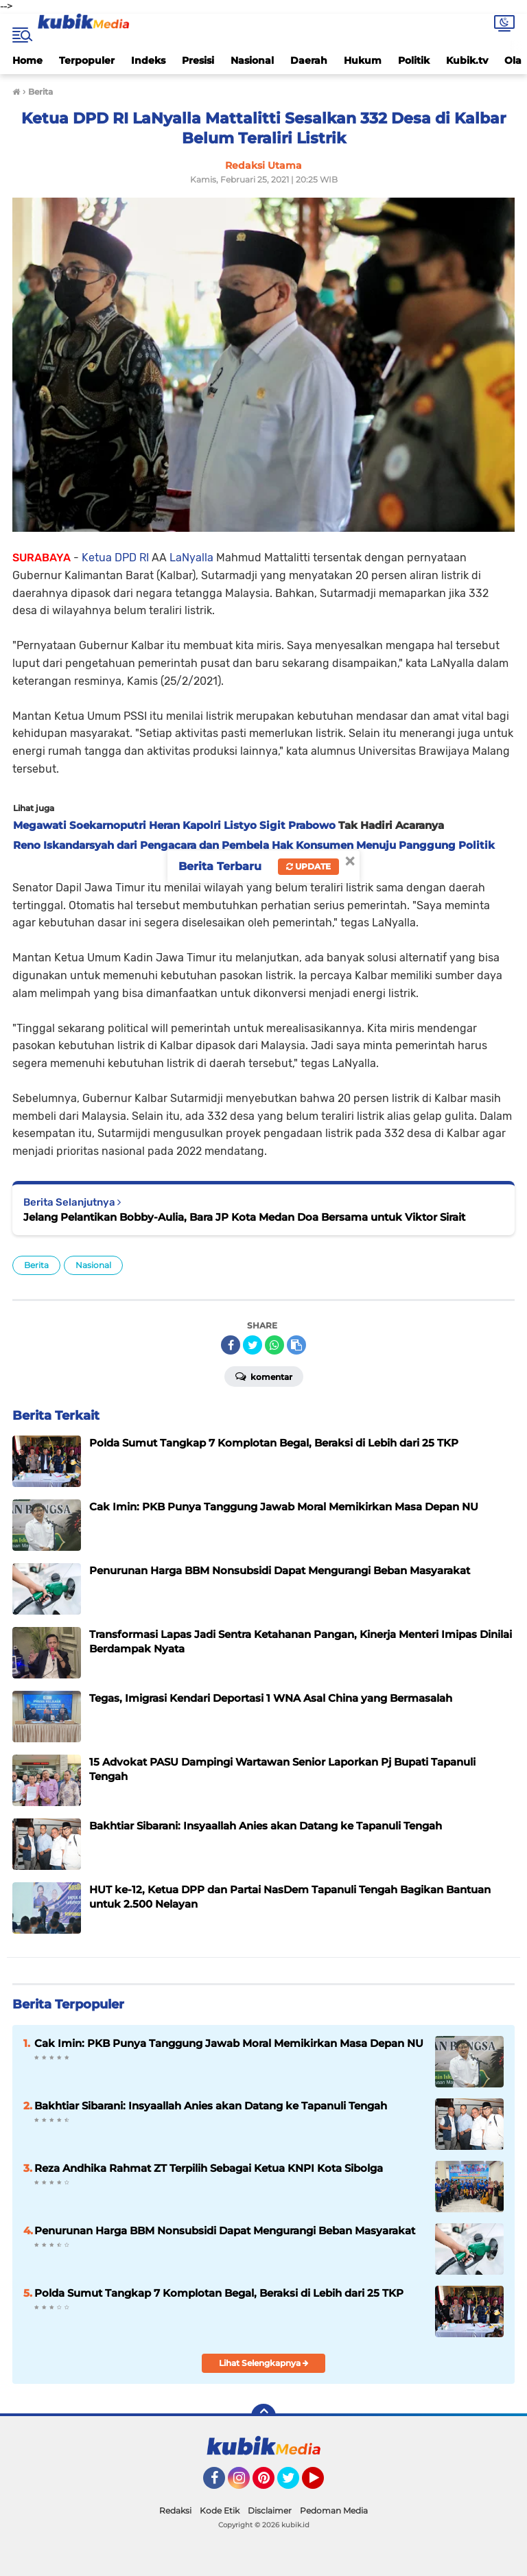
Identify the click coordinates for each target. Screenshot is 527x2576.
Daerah (308, 60)
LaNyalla (190, 557)
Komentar (263, 1375)
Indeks (148, 60)
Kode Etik (219, 2510)
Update (308, 866)
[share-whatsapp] (274, 1345)
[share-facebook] (230, 1345)
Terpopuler (87, 60)
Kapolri (200, 825)
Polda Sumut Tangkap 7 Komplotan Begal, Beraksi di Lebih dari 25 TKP (218, 2292)
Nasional (252, 60)
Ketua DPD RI (114, 557)
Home (27, 60)
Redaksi (175, 2510)
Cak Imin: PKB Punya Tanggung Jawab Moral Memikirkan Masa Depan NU (228, 2043)
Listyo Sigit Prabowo (278, 825)
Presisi (198, 60)
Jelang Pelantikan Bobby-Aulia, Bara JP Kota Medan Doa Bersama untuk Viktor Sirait (244, 1216)
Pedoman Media (334, 2510)
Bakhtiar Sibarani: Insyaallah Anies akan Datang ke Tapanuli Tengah (210, 2105)
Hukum (363, 60)
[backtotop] (263, 2416)
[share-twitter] (252, 1345)
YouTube (322, 2484)
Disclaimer (270, 2510)
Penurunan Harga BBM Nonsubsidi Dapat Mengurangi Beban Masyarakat (224, 2230)
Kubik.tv (467, 60)
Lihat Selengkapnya (264, 2363)
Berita (36, 1265)
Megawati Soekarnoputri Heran (96, 825)
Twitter (294, 2484)
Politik (414, 60)
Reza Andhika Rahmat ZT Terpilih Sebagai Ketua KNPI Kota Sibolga (208, 2168)
